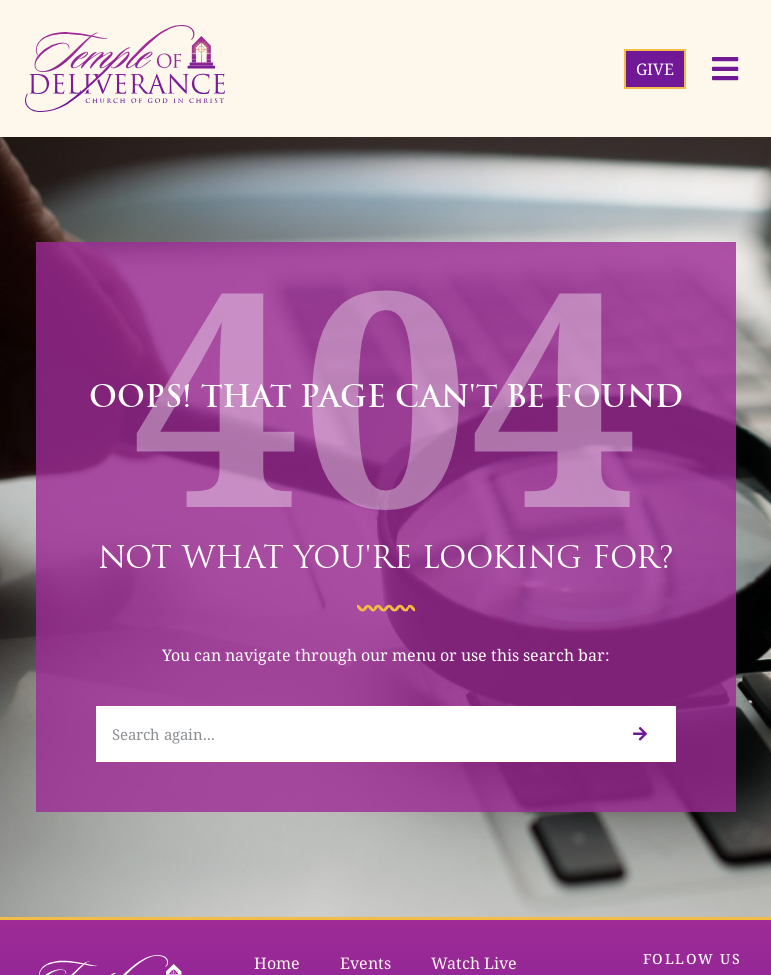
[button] (725, 68)
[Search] (639, 734)
